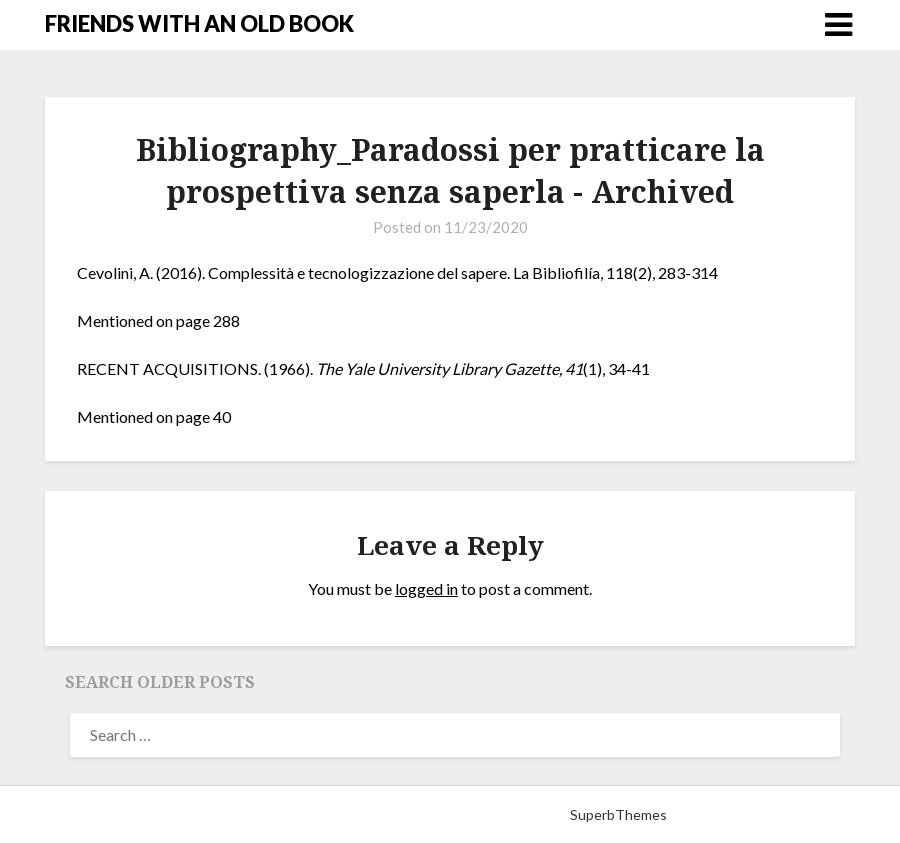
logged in (426, 588)
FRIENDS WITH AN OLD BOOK (199, 23)
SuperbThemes (618, 814)
